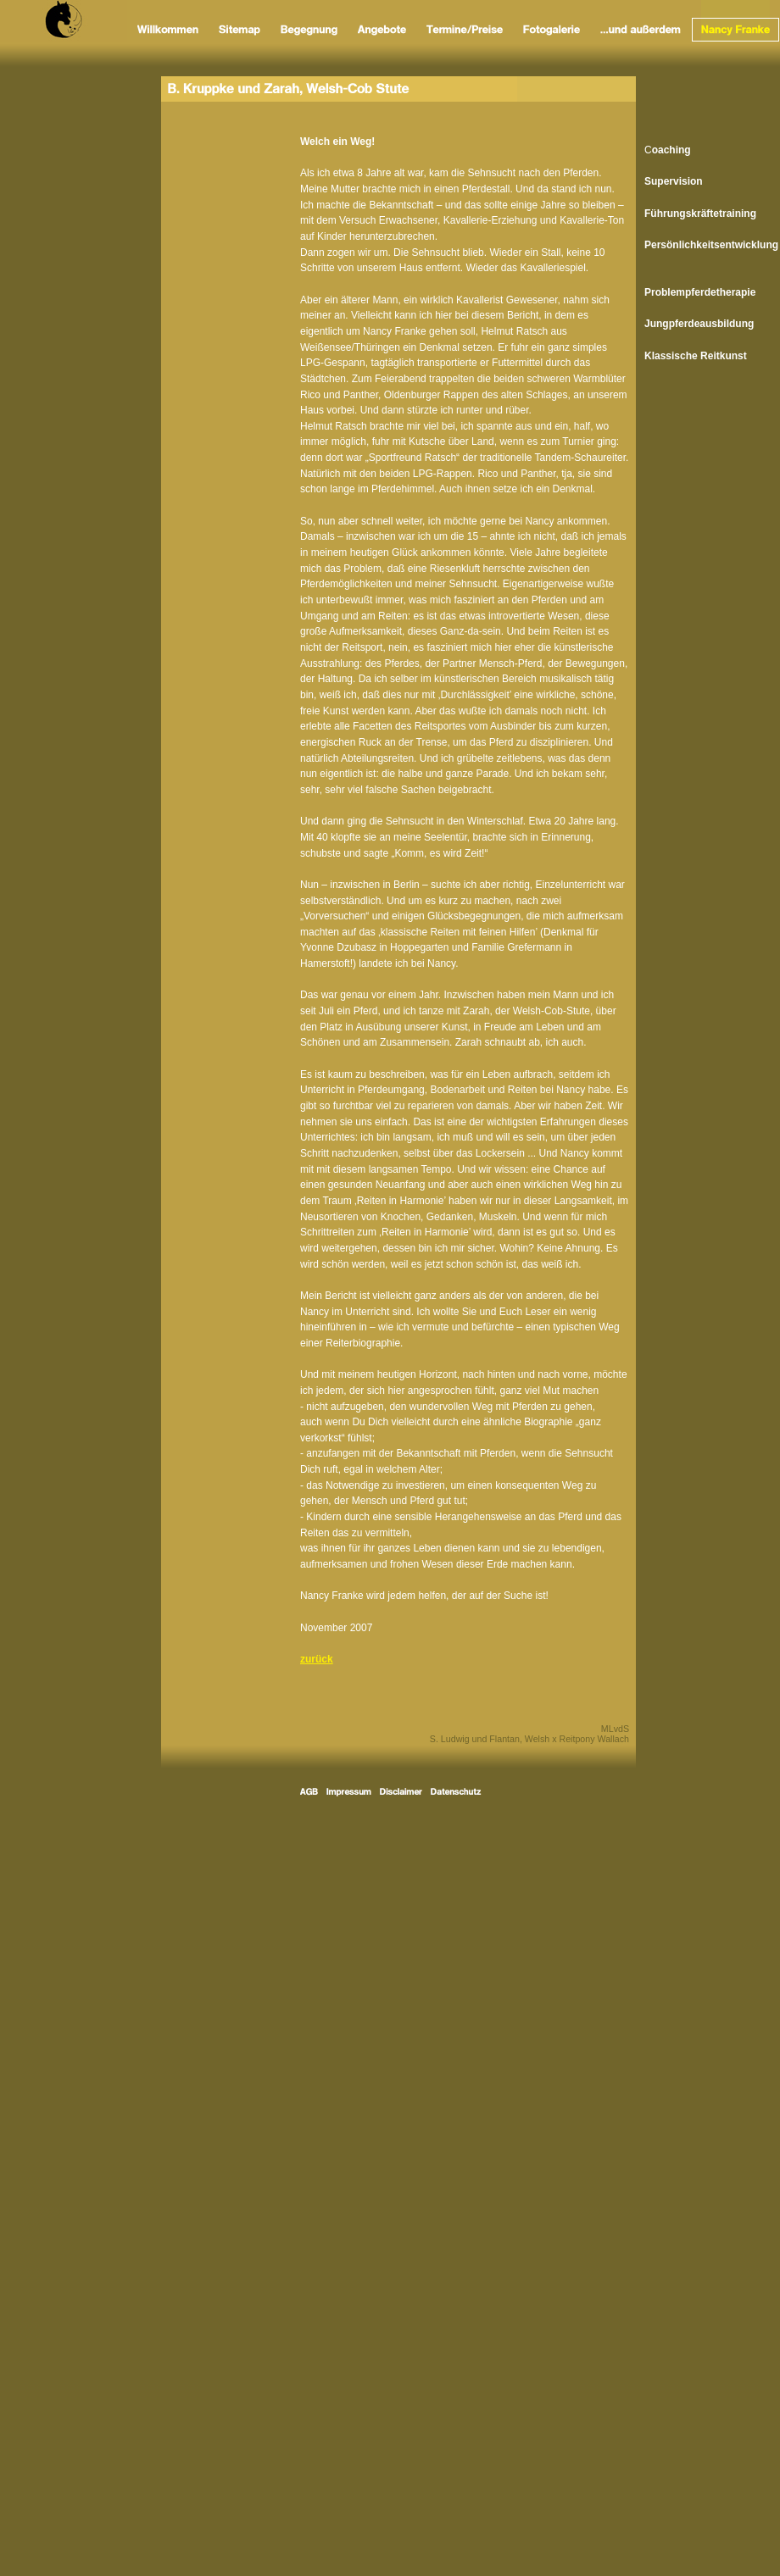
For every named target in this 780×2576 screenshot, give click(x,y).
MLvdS (615, 1729)
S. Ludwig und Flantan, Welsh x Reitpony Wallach (529, 1739)
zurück (316, 1659)
